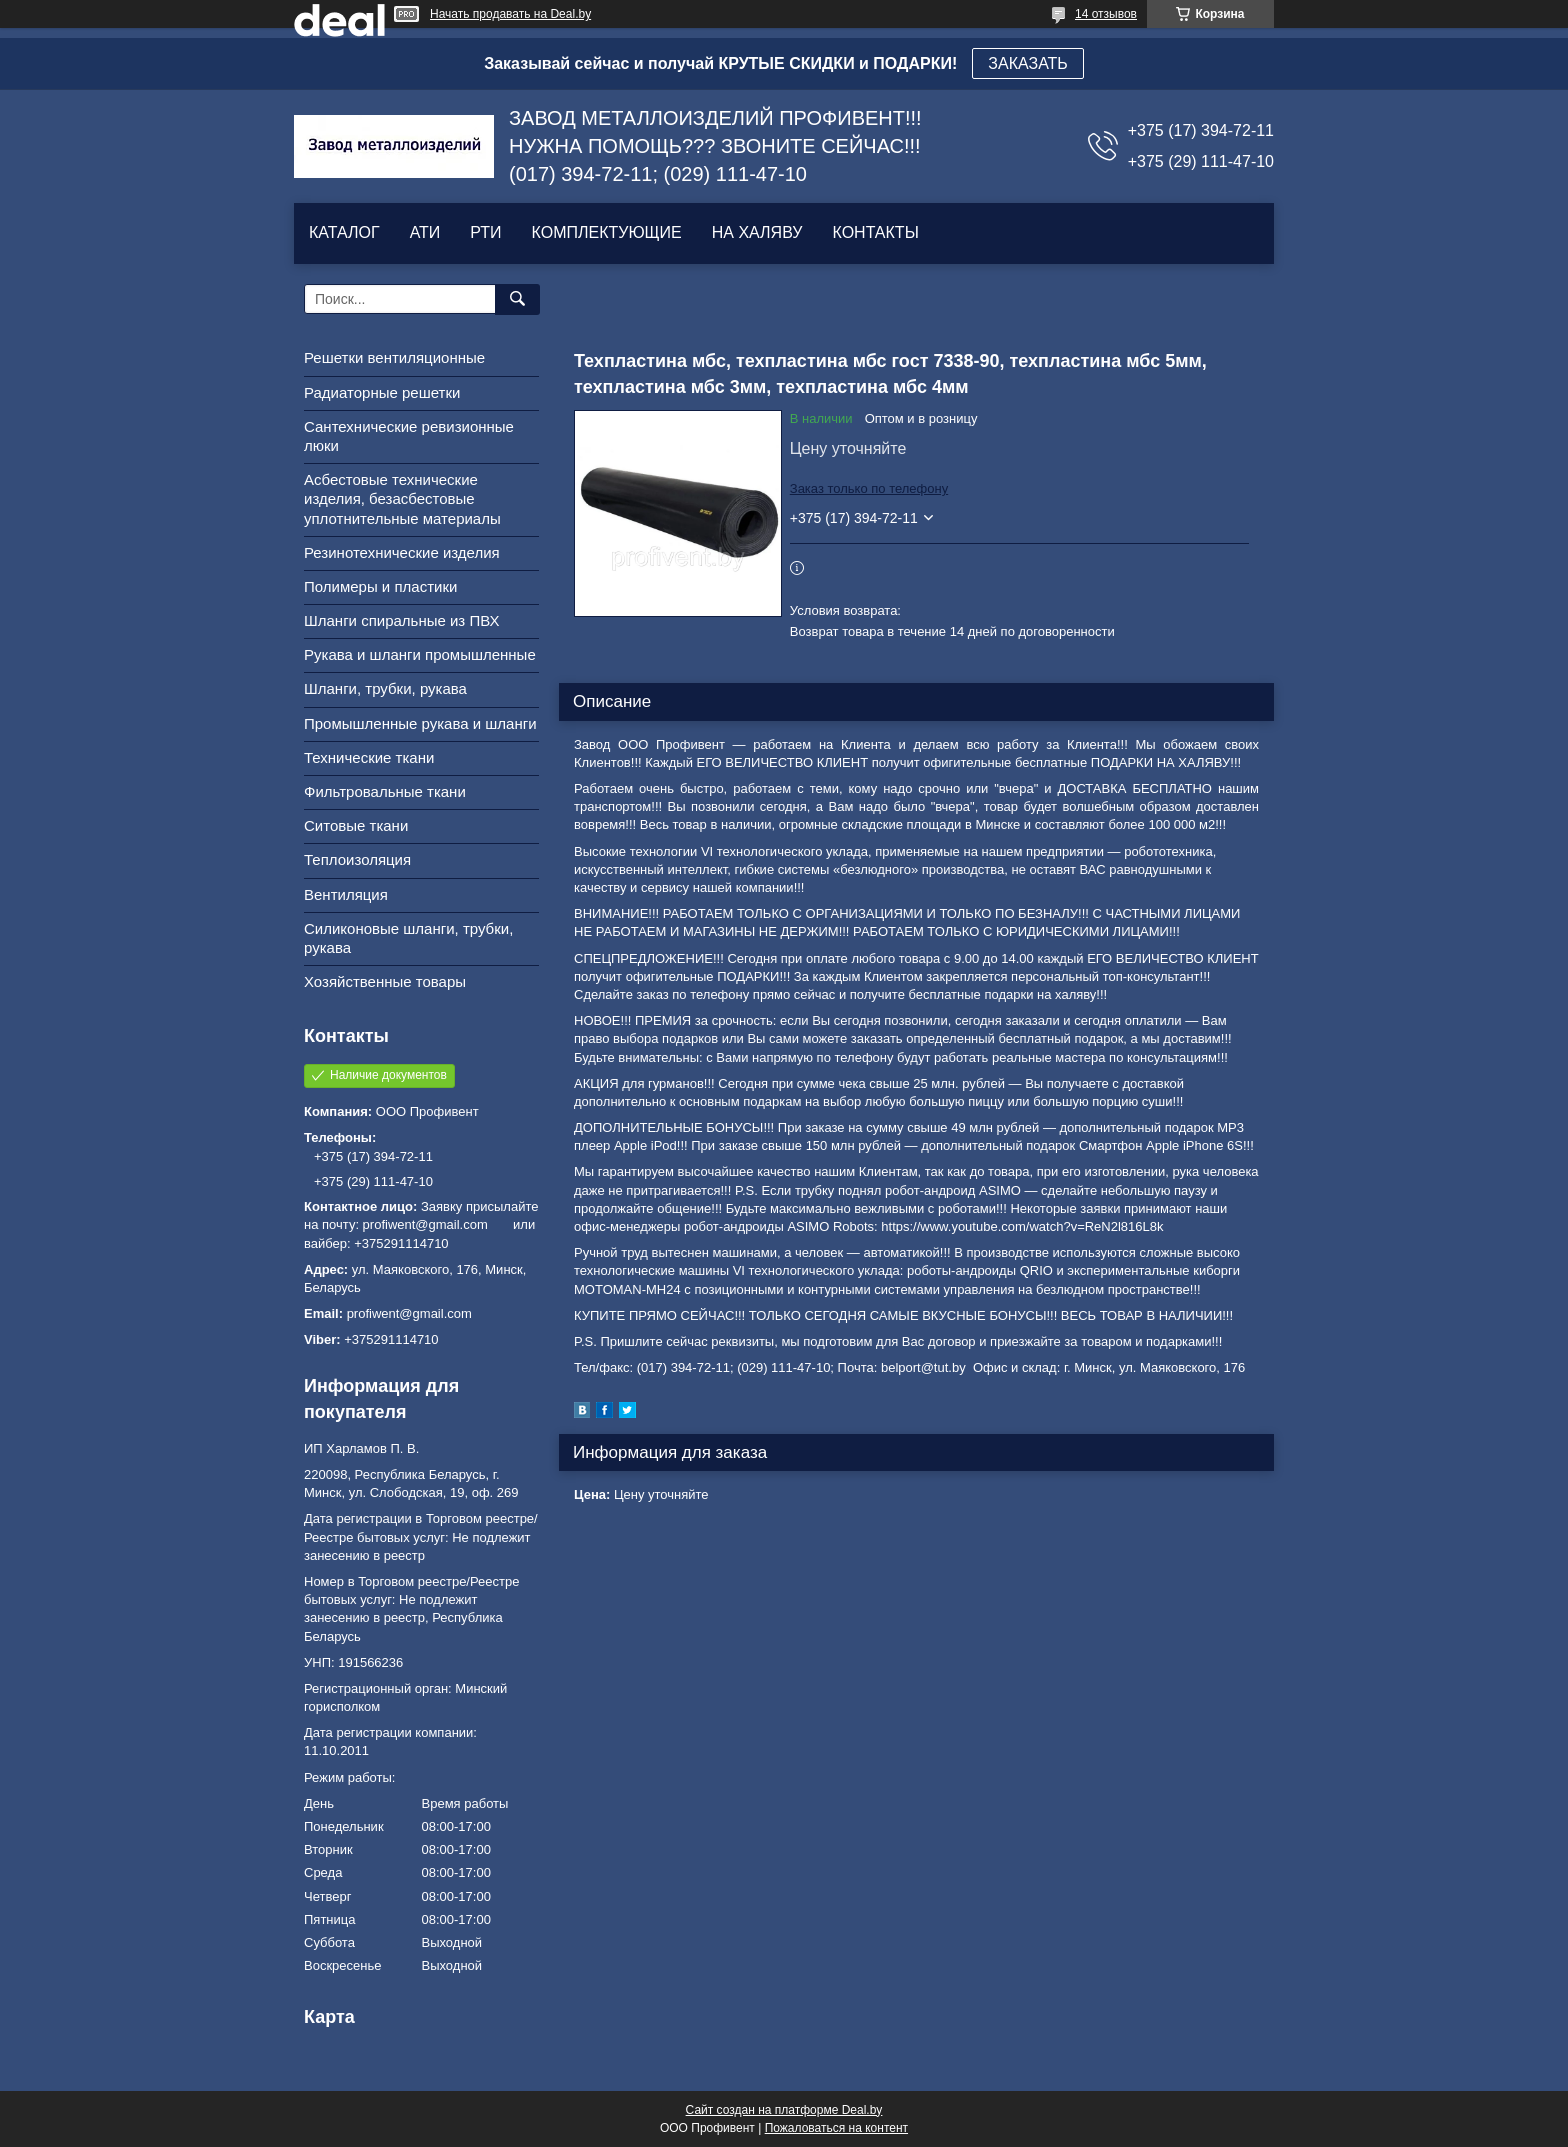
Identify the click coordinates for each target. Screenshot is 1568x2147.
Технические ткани (369, 757)
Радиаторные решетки (382, 392)
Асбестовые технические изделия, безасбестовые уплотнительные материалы (402, 498)
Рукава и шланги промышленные (420, 654)
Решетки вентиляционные (394, 357)
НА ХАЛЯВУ (757, 232)
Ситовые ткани (356, 825)
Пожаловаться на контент (836, 2128)
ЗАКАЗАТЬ (1028, 63)
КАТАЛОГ (344, 232)
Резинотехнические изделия (402, 552)
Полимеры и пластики (380, 586)
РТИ (485, 232)
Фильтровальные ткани (385, 791)
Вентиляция (346, 894)
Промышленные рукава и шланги (420, 723)
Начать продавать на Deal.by (510, 14)
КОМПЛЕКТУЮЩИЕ (607, 232)
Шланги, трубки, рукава (385, 688)
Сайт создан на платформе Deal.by (784, 2110)
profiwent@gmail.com (409, 1313)
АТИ (425, 232)
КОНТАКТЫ (875, 232)
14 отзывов (1106, 14)
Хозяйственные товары (385, 981)
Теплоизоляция (357, 859)
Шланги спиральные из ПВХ (402, 620)
